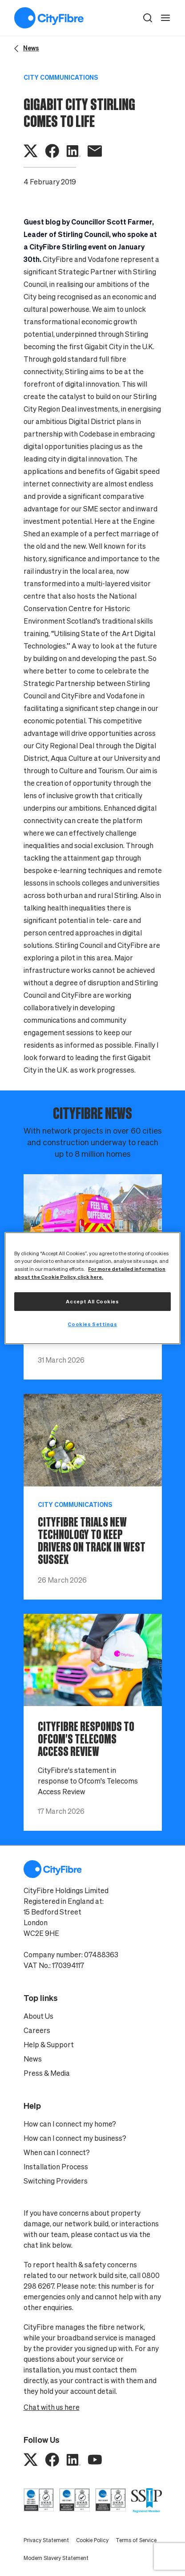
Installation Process (56, 2167)
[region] (92, 1288)
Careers (37, 2030)
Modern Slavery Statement (56, 2558)
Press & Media (47, 2073)
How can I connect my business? (75, 2138)
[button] (147, 17)
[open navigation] (165, 17)
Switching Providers (56, 2181)
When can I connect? (57, 2152)
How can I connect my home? (70, 2124)
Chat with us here (52, 2407)
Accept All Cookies (92, 1301)
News (33, 2059)
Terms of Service (136, 2540)
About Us (38, 2016)
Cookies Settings (92, 1324)
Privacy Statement (46, 2540)
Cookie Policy (92, 2540)
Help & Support (49, 2045)
